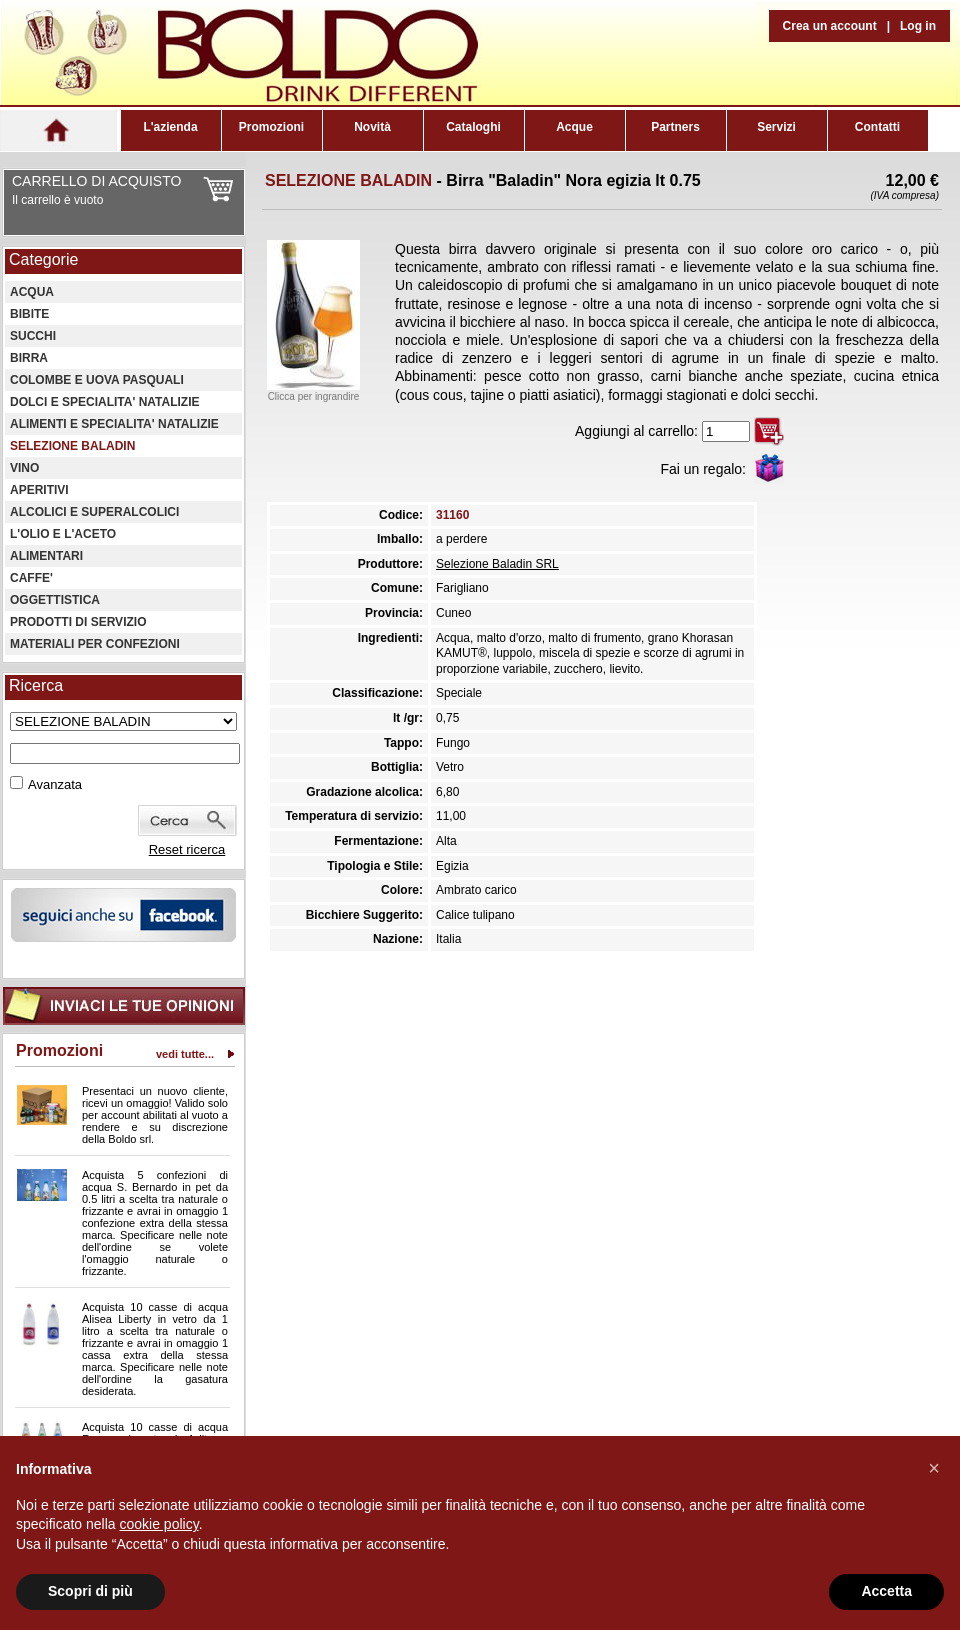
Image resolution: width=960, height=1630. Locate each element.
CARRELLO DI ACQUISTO (96, 181)
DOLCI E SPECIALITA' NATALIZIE (105, 402)
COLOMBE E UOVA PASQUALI (97, 380)
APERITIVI (39, 490)
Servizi (776, 127)
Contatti (877, 127)
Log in (918, 26)
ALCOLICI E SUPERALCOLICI (94, 512)
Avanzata (55, 784)
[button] (934, 1468)
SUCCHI (33, 336)
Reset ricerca (187, 849)
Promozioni (271, 127)
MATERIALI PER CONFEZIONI (95, 644)
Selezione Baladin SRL (497, 564)
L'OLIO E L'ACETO (63, 534)
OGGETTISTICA (55, 600)
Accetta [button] (886, 1591)
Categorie (43, 259)
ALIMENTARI (46, 556)
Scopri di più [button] (90, 1591)
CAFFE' (31, 578)
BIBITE (29, 314)
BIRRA (29, 358)
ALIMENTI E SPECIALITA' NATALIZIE (114, 424)
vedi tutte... (185, 1054)
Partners (675, 127)
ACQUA (32, 292)
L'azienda (170, 127)
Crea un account (830, 26)
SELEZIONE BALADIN (72, 446)
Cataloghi (473, 127)
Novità (372, 127)
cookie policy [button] (159, 1524)
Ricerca (36, 685)
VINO (24, 468)
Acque (574, 127)
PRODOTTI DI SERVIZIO (78, 622)
